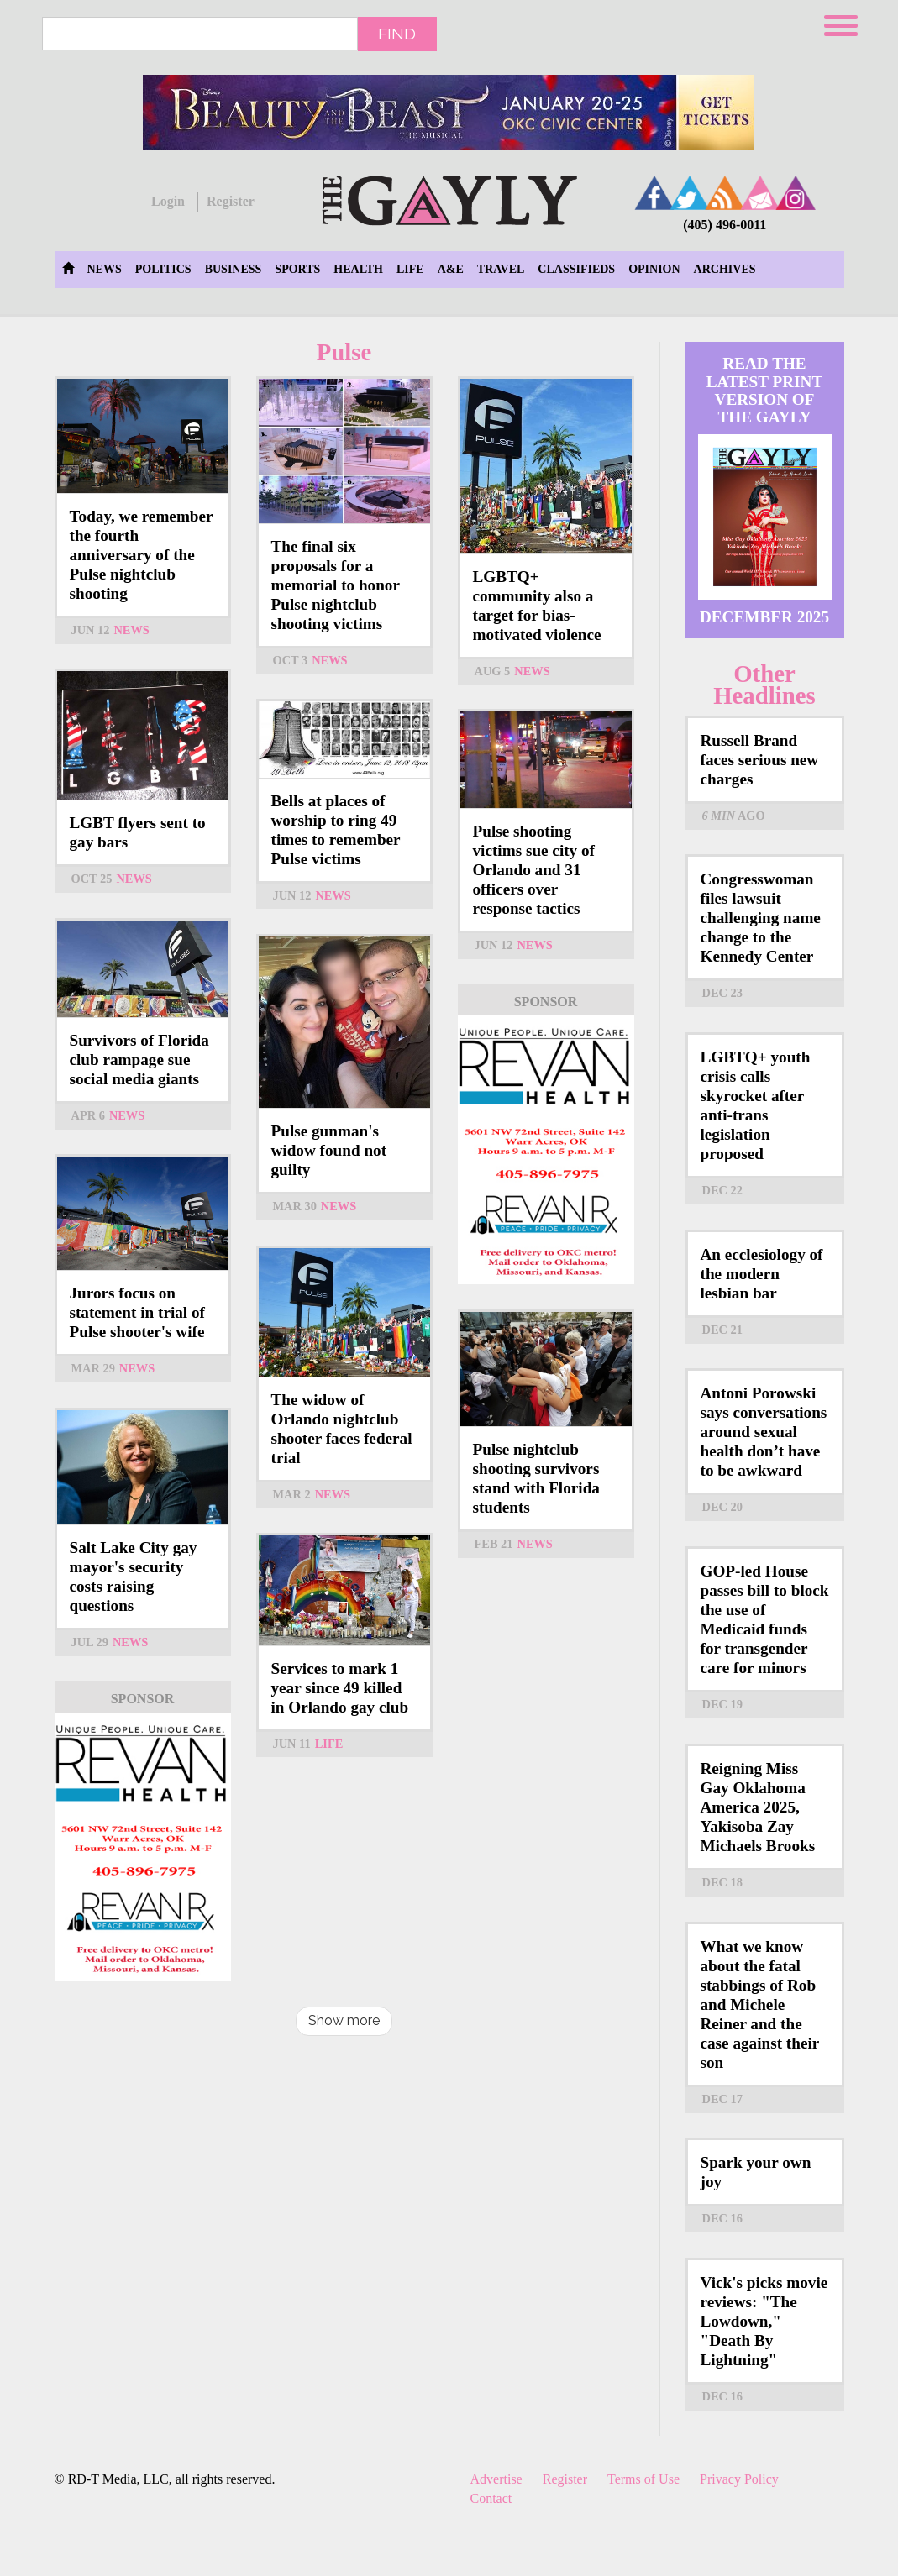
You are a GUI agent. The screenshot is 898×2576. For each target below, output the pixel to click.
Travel (501, 269)
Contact (491, 2498)
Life (410, 269)
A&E (451, 269)
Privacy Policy (739, 2479)
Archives (725, 269)
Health (358, 269)
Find (397, 33)
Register (231, 201)
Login (168, 201)
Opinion (654, 269)
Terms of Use (643, 2479)
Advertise (496, 2479)
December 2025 (764, 617)
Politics (163, 269)
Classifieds (576, 269)
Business (233, 269)
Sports (297, 269)
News (104, 269)
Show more (344, 2020)
